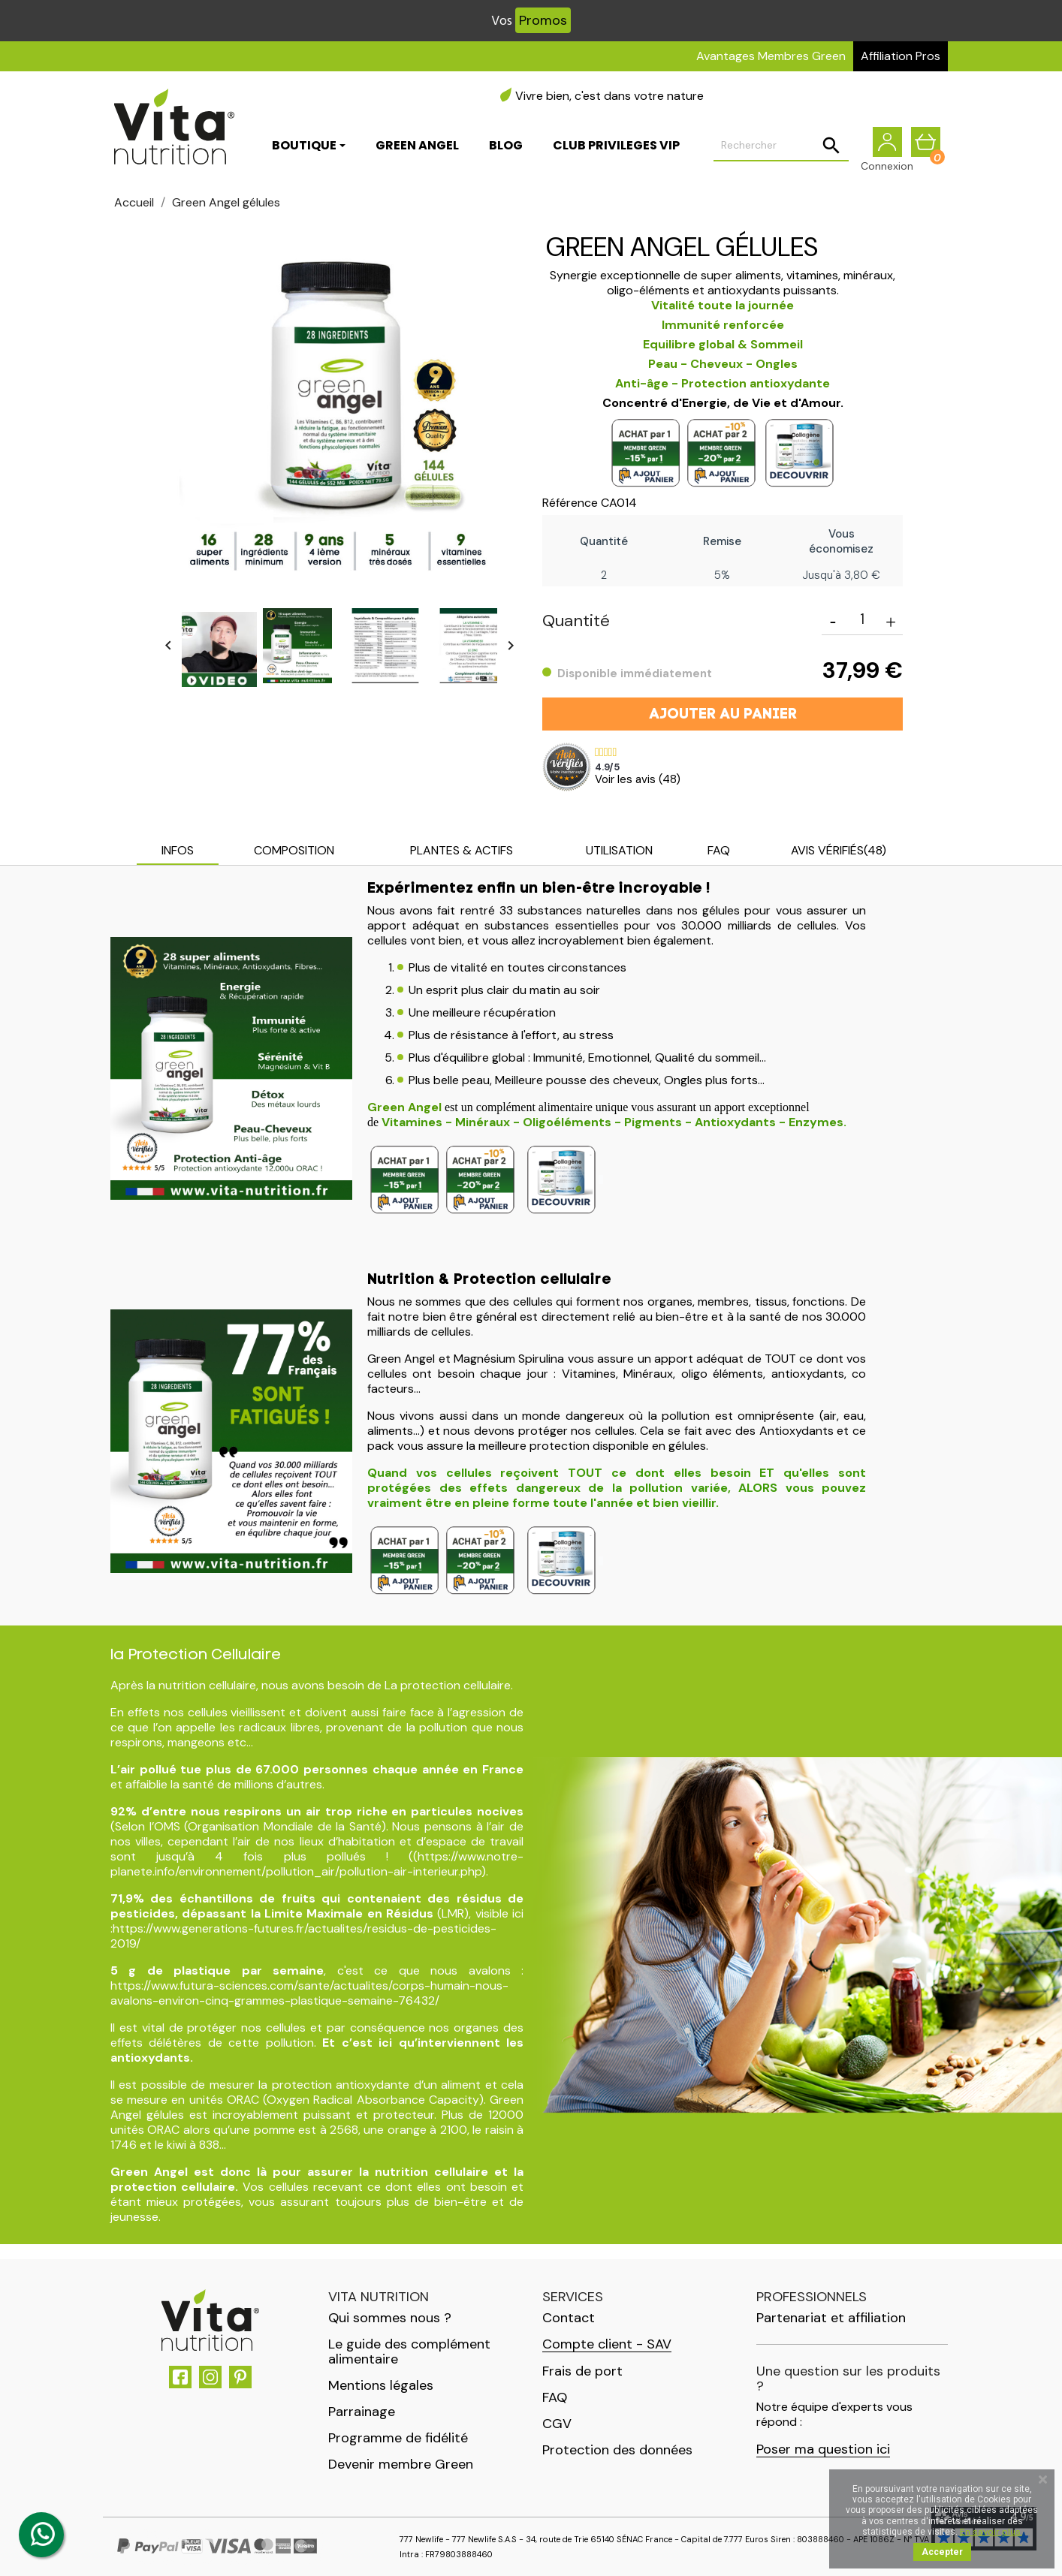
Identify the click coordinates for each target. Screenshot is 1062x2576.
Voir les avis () (637, 779)
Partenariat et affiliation (831, 2317)
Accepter (942, 2552)
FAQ (554, 2397)
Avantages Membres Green (771, 56)
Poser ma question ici (823, 2449)
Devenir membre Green (400, 2464)
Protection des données (617, 2449)
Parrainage (361, 2411)
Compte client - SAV (606, 2344)
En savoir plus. (991, 2532)
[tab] (178, 852)
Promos (543, 20)
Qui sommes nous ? (389, 2317)
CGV (557, 2423)
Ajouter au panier (723, 714)
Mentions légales (380, 2385)
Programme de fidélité (398, 2437)
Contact (568, 2317)
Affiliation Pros (900, 56)
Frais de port (582, 2371)
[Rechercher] (781, 147)
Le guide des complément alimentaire (409, 2351)
